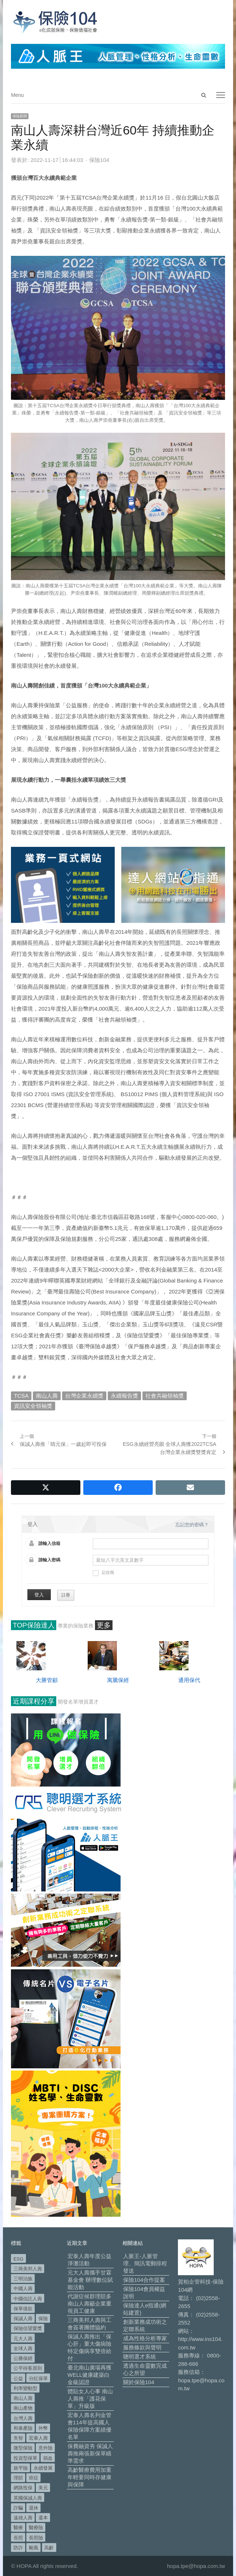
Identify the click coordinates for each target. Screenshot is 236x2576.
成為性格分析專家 (145, 2338)
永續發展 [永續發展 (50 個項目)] (43, 2468)
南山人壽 (47, 1396)
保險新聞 (19, 116)
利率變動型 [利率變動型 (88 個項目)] (25, 2388)
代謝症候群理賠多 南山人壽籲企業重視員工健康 (89, 2303)
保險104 (99, 160)
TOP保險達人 (34, 1625)
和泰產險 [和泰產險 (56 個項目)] (23, 2428)
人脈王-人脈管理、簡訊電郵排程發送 (145, 2263)
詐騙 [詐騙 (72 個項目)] (18, 2508)
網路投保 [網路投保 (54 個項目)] (23, 2487)
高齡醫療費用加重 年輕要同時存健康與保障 (89, 2477)
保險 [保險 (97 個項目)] (43, 2318)
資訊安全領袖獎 (33, 1406)
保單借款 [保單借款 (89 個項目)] (23, 2308)
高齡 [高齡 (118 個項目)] (49, 2547)
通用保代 (189, 1680)
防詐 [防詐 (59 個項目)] (18, 2547)
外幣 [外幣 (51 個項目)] (43, 2428)
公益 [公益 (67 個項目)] (18, 2378)
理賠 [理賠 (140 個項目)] (18, 2478)
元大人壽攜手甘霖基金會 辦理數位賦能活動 (90, 2279)
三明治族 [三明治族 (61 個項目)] (23, 2278)
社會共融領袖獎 (164, 1396)
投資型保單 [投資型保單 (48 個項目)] (25, 2458)
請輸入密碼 (49, 1559)
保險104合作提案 (144, 2280)
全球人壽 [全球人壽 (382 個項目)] (23, 2348)
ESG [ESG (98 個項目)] (18, 2259)
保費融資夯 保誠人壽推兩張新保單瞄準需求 (90, 2453)
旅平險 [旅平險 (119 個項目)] (21, 2468)
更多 (104, 1625)
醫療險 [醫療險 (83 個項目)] (36, 2527)
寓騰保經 (118, 1680)
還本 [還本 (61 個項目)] (43, 2517)
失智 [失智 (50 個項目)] (18, 2438)
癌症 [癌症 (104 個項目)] (33, 2478)
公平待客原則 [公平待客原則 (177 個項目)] (28, 2368)
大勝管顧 (47, 1680)
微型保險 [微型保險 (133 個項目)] (23, 2448)
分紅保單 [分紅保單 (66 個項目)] (38, 2378)
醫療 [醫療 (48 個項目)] (18, 2527)
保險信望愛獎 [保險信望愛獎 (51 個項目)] (28, 2328)
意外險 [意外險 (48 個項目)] (45, 2448)
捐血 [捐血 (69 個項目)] (48, 2458)
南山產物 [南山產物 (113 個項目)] (23, 2408)
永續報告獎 (124, 1396)
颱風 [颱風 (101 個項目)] (33, 2547)
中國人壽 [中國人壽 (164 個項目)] (23, 2288)
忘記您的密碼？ (192, 1524)
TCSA (21, 1396)
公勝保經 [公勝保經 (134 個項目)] (23, 2358)
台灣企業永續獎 (84, 1396)
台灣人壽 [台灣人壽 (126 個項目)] (23, 2418)
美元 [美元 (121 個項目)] (43, 2487)
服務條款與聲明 (142, 2347)
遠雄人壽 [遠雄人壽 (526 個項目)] (23, 2517)
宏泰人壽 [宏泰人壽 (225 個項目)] (38, 2438)
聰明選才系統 (139, 2356)
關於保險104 (138, 2382)
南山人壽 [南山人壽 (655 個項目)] (23, 2398)
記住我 (103, 1573)
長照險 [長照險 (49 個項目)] (36, 2538)
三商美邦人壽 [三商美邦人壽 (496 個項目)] (28, 2269)
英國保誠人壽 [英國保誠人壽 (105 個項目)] (28, 2498)
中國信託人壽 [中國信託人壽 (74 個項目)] (28, 2299)
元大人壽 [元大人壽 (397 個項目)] (23, 2338)
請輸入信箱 (49, 1543)
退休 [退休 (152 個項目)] (33, 2508)
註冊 (65, 1595)
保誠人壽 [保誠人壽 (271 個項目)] (23, 2318)
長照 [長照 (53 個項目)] (18, 2538)
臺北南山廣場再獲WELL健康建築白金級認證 (89, 2374)
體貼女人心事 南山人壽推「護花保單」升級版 (90, 2398)
